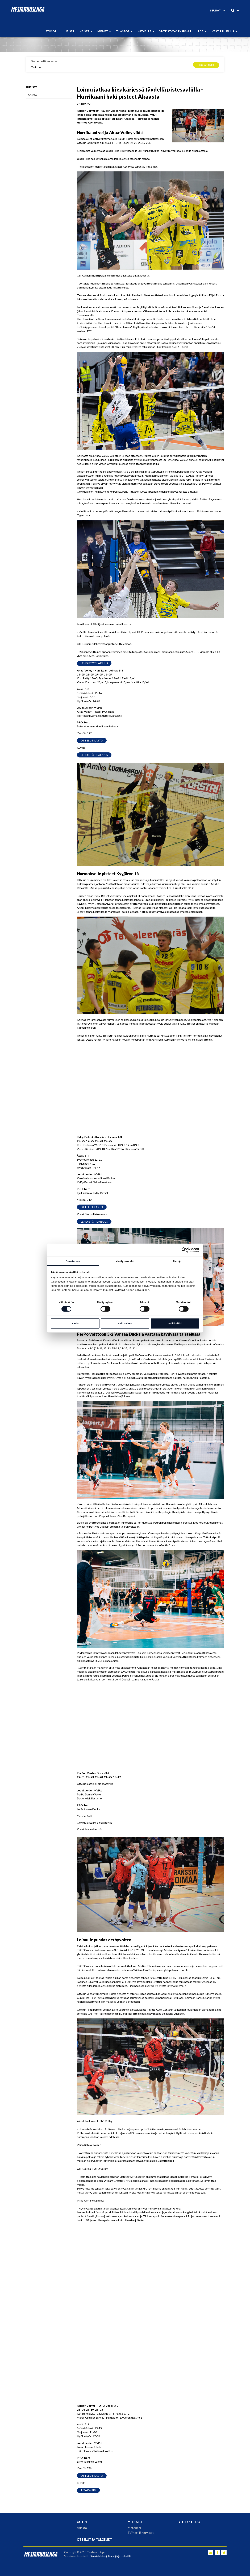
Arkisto (32, 94)
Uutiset (68, 31)
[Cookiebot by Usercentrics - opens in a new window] (184, 1250)
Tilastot (124, 31)
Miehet (104, 31)
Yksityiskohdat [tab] (125, 1260)
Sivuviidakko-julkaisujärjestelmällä (110, 2556)
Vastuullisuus (224, 31)
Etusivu (51, 31)
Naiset (86, 31)
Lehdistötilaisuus (94, 663)
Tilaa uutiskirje (205, 64)
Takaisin (88, 2490)
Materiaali (134, 2528)
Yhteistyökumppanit (175, 31)
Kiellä (75, 1323)
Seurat (217, 10)
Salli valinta (125, 1323)
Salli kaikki (175, 1323)
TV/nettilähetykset (141, 2532)
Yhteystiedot (190, 2522)
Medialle (146, 31)
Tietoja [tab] (177, 1260)
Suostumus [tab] (73, 1260)
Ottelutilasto (92, 740)
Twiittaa (36, 67)
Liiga (201, 31)
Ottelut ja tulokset (94, 2539)
